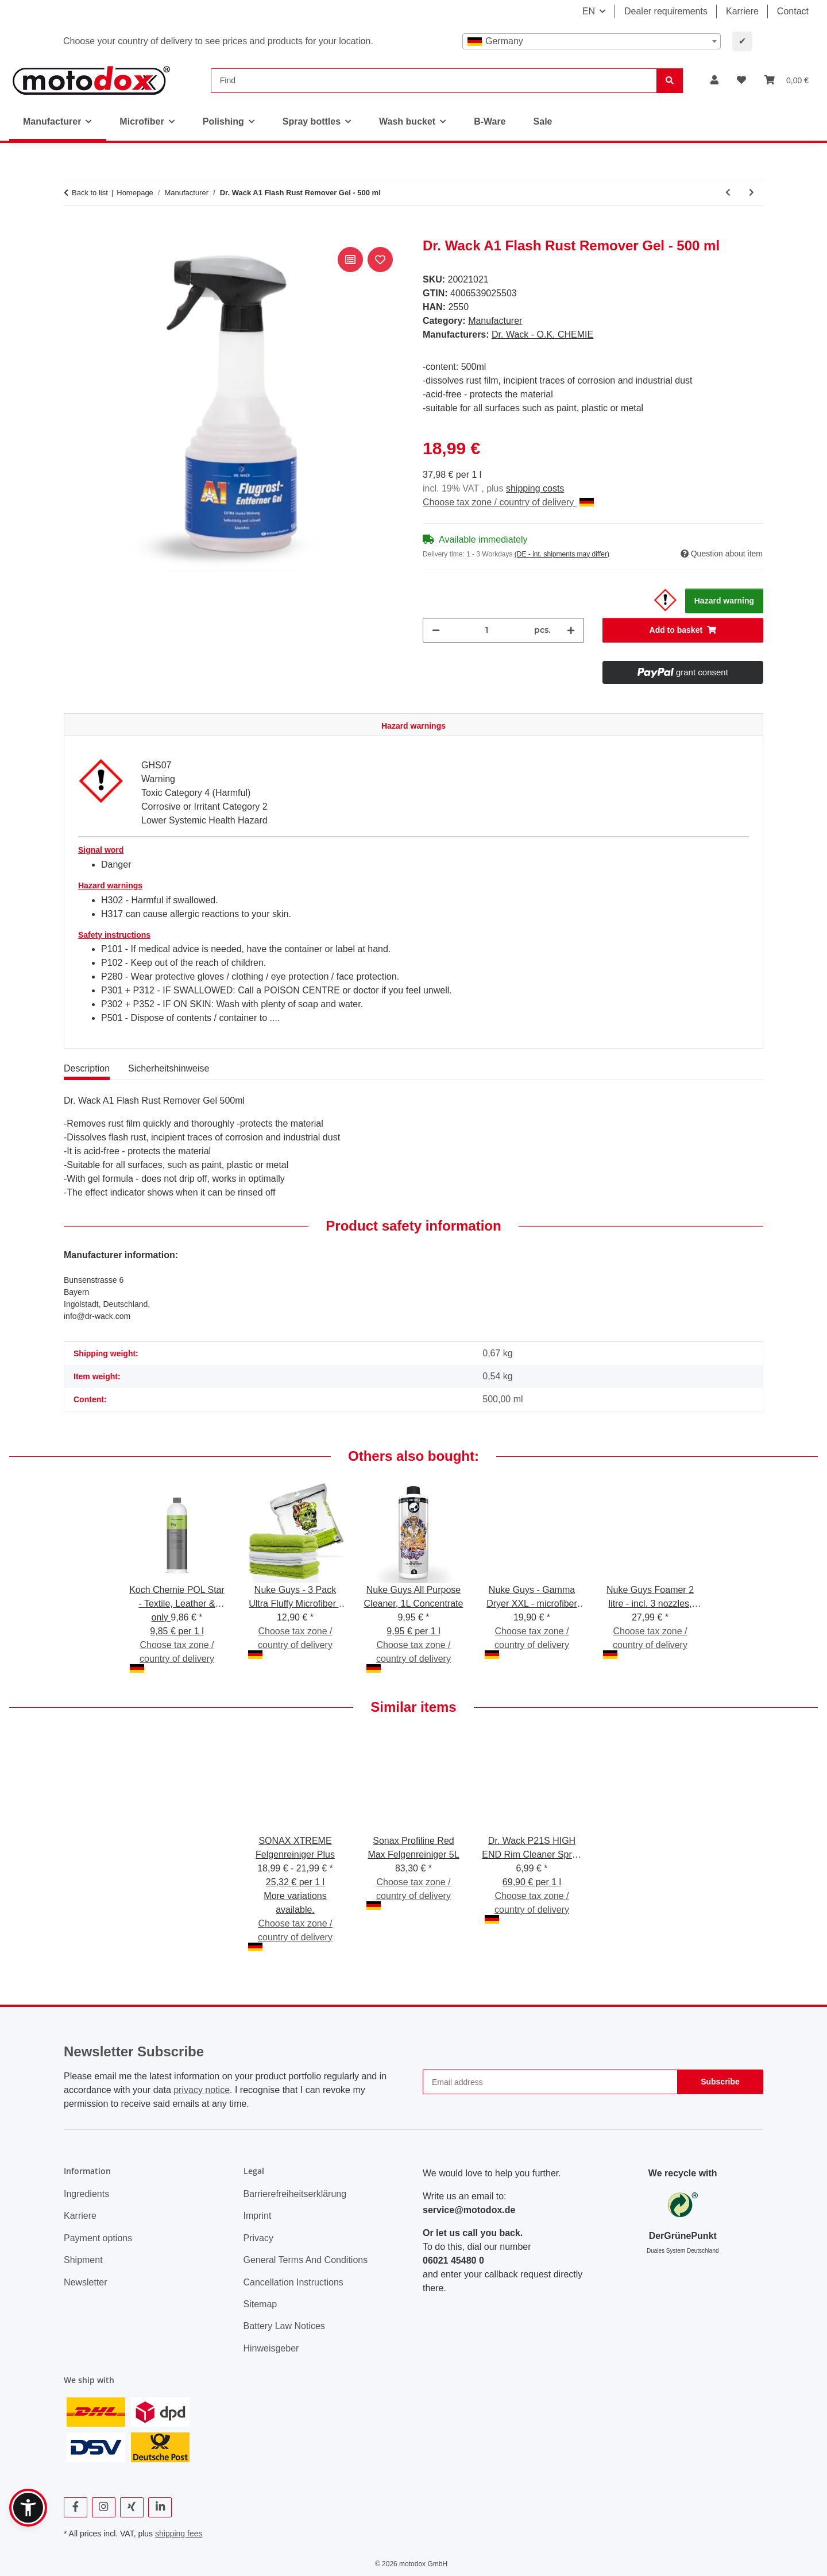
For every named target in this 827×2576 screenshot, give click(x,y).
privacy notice (201, 2090)
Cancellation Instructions (293, 2282)
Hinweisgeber (271, 2348)
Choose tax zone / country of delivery (508, 502)
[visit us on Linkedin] (160, 2507)
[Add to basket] (73, 231)
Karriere (742, 11)
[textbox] (591, 41)
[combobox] (591, 41)
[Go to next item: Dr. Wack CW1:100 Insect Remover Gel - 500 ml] (751, 192)
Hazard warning (724, 600)
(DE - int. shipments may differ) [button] (562, 554)
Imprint (258, 2216)
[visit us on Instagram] (103, 2507)
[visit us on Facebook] (75, 2507)
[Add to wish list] (380, 259)
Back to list (90, 192)
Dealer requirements (666, 11)
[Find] (434, 80)
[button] (714, 80)
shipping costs (535, 488)
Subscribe (720, 2081)
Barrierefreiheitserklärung (295, 2194)
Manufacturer (495, 321)
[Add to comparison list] (350, 259)
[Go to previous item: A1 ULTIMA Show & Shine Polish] (728, 192)
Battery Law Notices (284, 2326)
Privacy (258, 2238)
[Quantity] (487, 630)
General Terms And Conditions (306, 2260)
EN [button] (588, 11)
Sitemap (260, 2304)
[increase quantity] (570, 630)
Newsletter (85, 2282)
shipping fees (179, 2533)
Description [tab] (87, 1068)
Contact (793, 11)
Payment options (98, 2238)
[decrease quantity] (436, 630)
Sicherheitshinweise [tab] (168, 1068)
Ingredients (86, 2194)
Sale (543, 121)
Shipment (83, 2260)
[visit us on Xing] (132, 2507)
